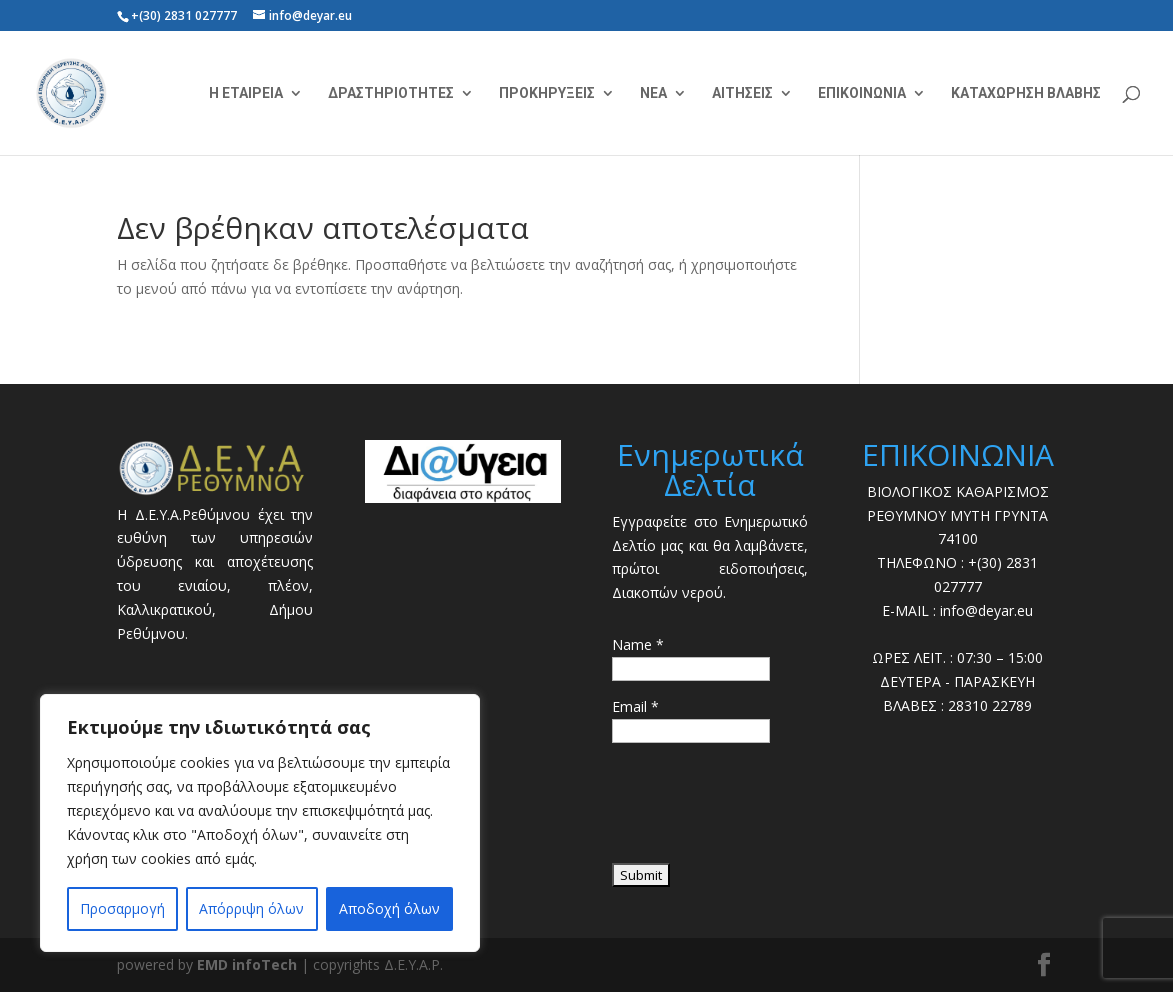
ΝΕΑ (653, 93)
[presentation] (764, 810)
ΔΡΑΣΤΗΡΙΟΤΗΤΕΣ (391, 93)
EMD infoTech (247, 964)
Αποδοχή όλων (389, 908)
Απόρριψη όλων (251, 908)
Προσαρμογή (122, 908)
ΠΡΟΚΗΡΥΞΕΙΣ (547, 93)
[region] (260, 823)
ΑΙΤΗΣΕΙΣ (742, 93)
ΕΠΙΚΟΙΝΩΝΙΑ (862, 93)
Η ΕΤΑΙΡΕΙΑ (246, 93)
